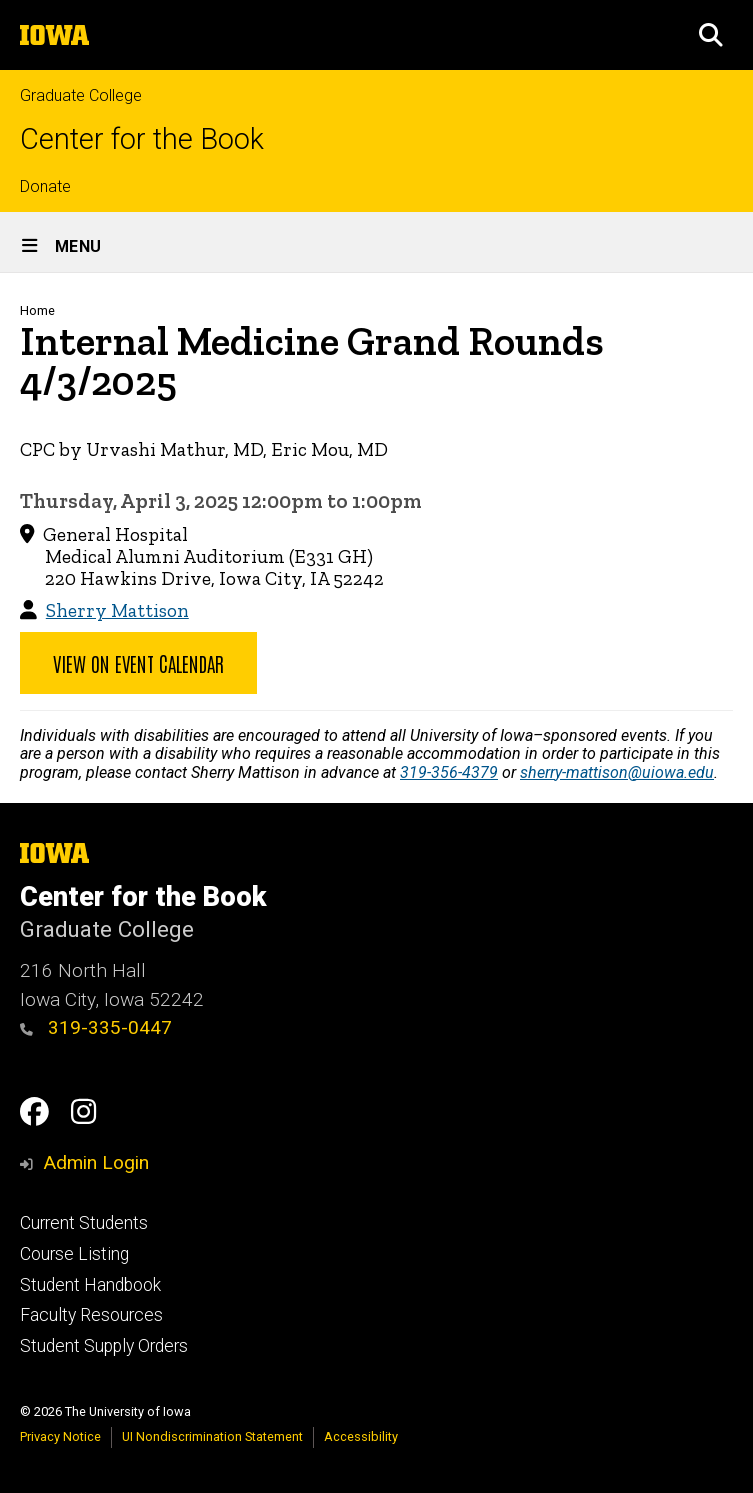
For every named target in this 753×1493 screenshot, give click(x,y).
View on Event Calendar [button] (138, 663)
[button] (711, 35)
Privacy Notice (60, 1436)
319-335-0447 (96, 1027)
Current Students (84, 1223)
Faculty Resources (91, 1315)
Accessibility (361, 1436)
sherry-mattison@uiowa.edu (617, 772)
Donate (45, 186)
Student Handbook (90, 1285)
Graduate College (81, 95)
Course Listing (74, 1254)
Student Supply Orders (104, 1346)
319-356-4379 (449, 772)
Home (37, 310)
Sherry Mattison (117, 610)
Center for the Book (142, 139)
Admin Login (96, 1162)
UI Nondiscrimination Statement (212, 1436)
